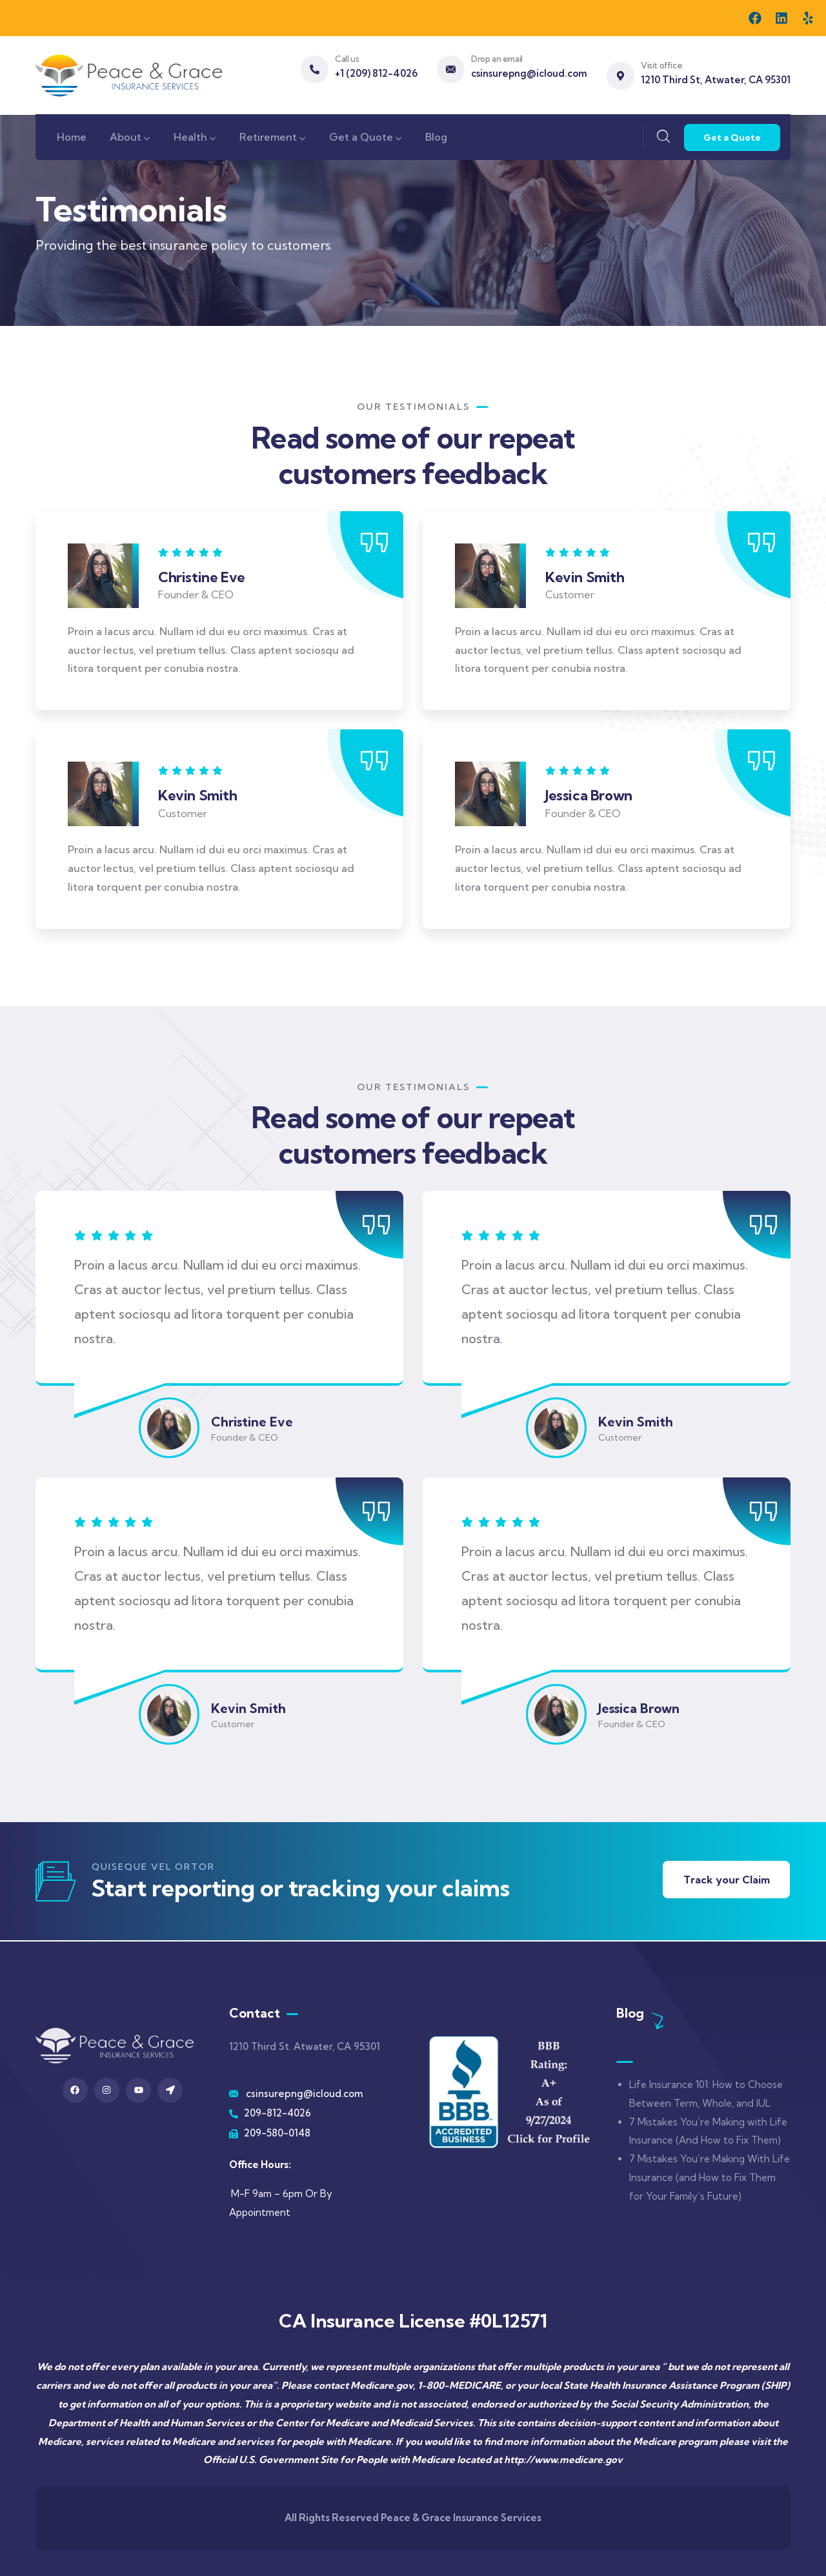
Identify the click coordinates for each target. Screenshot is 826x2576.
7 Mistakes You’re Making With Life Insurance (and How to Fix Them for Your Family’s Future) (709, 2177)
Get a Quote (732, 137)
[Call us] (314, 69)
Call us (347, 59)
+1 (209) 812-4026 (376, 73)
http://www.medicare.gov (563, 2459)
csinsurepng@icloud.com (529, 73)
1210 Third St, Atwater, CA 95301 (716, 80)
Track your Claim (726, 1879)
